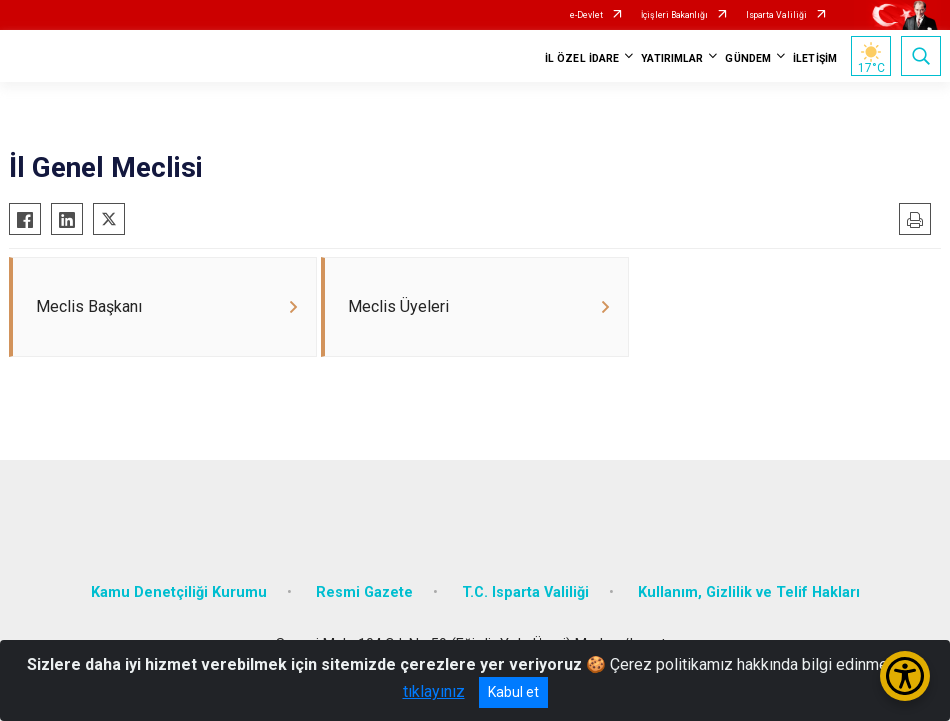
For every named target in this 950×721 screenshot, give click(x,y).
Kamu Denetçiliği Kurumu (179, 592)
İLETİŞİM (815, 58)
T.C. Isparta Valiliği (525, 592)
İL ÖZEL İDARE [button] (582, 58)
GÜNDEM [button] (748, 58)
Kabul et (513, 692)
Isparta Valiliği (776, 15)
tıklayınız (434, 691)
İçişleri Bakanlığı (674, 15)
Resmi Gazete (364, 592)
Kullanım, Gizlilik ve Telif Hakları (749, 592)
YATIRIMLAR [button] (672, 58)
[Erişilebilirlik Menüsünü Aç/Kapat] (905, 676)
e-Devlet (586, 15)
